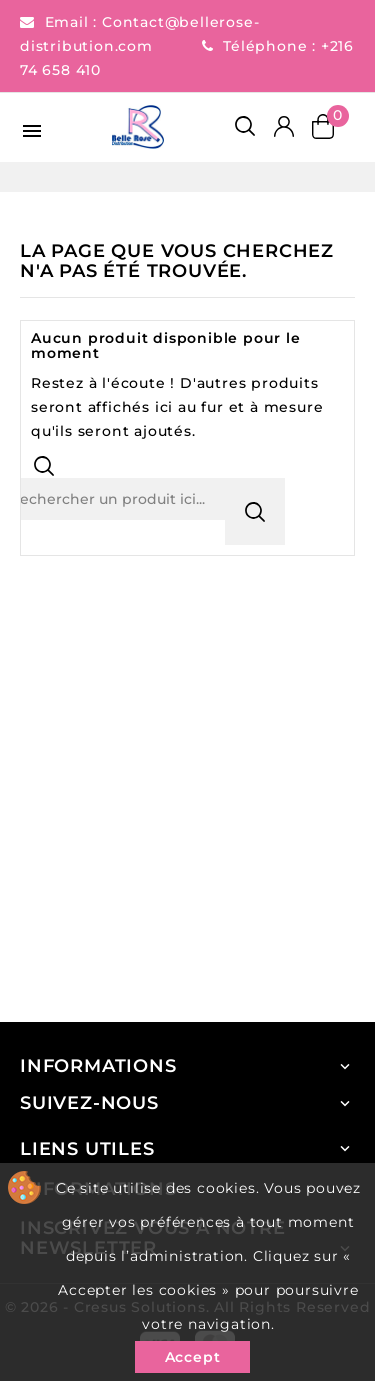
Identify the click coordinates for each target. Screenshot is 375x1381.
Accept (193, 1357)
